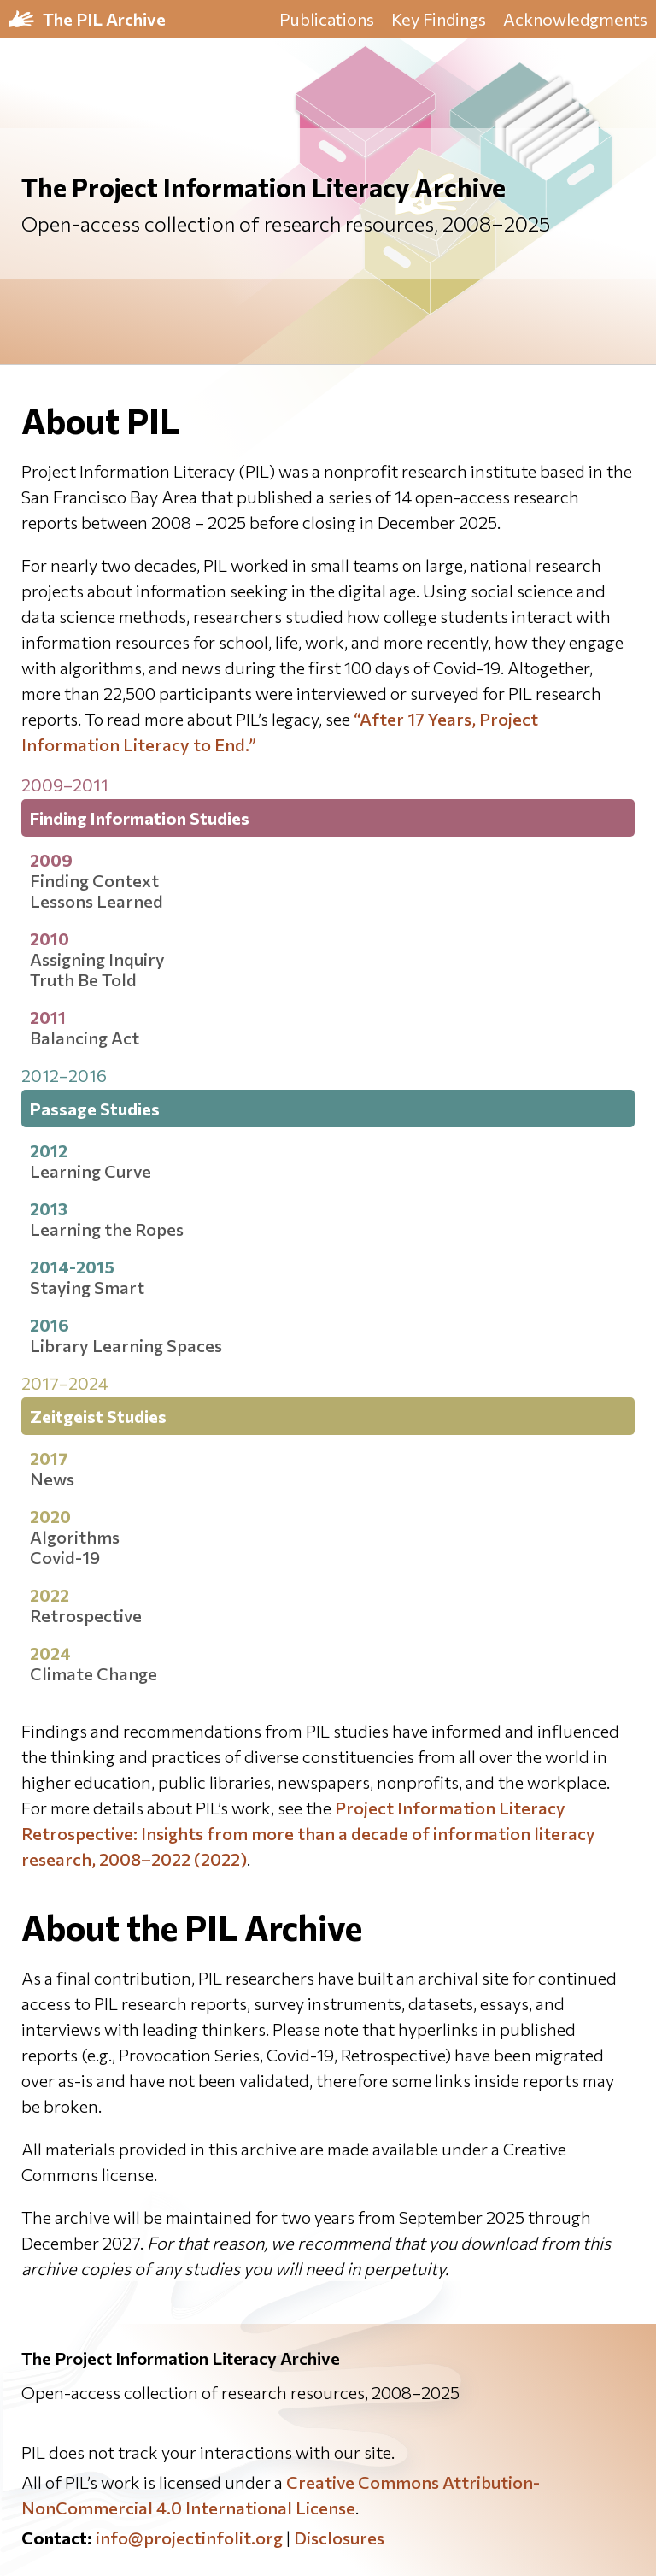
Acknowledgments (575, 19)
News (52, 1478)
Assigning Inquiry (97, 959)
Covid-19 (65, 1557)
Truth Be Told (83, 979)
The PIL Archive (104, 19)
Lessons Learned (96, 901)
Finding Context (94, 880)
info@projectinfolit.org (189, 2537)
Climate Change (93, 1673)
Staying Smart (87, 1287)
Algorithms (75, 1536)
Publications (326, 19)
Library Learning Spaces (126, 1345)
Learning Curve (90, 1171)
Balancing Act (84, 1037)
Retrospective (86, 1615)
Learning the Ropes (107, 1229)
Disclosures (339, 2537)
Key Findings (438, 19)
